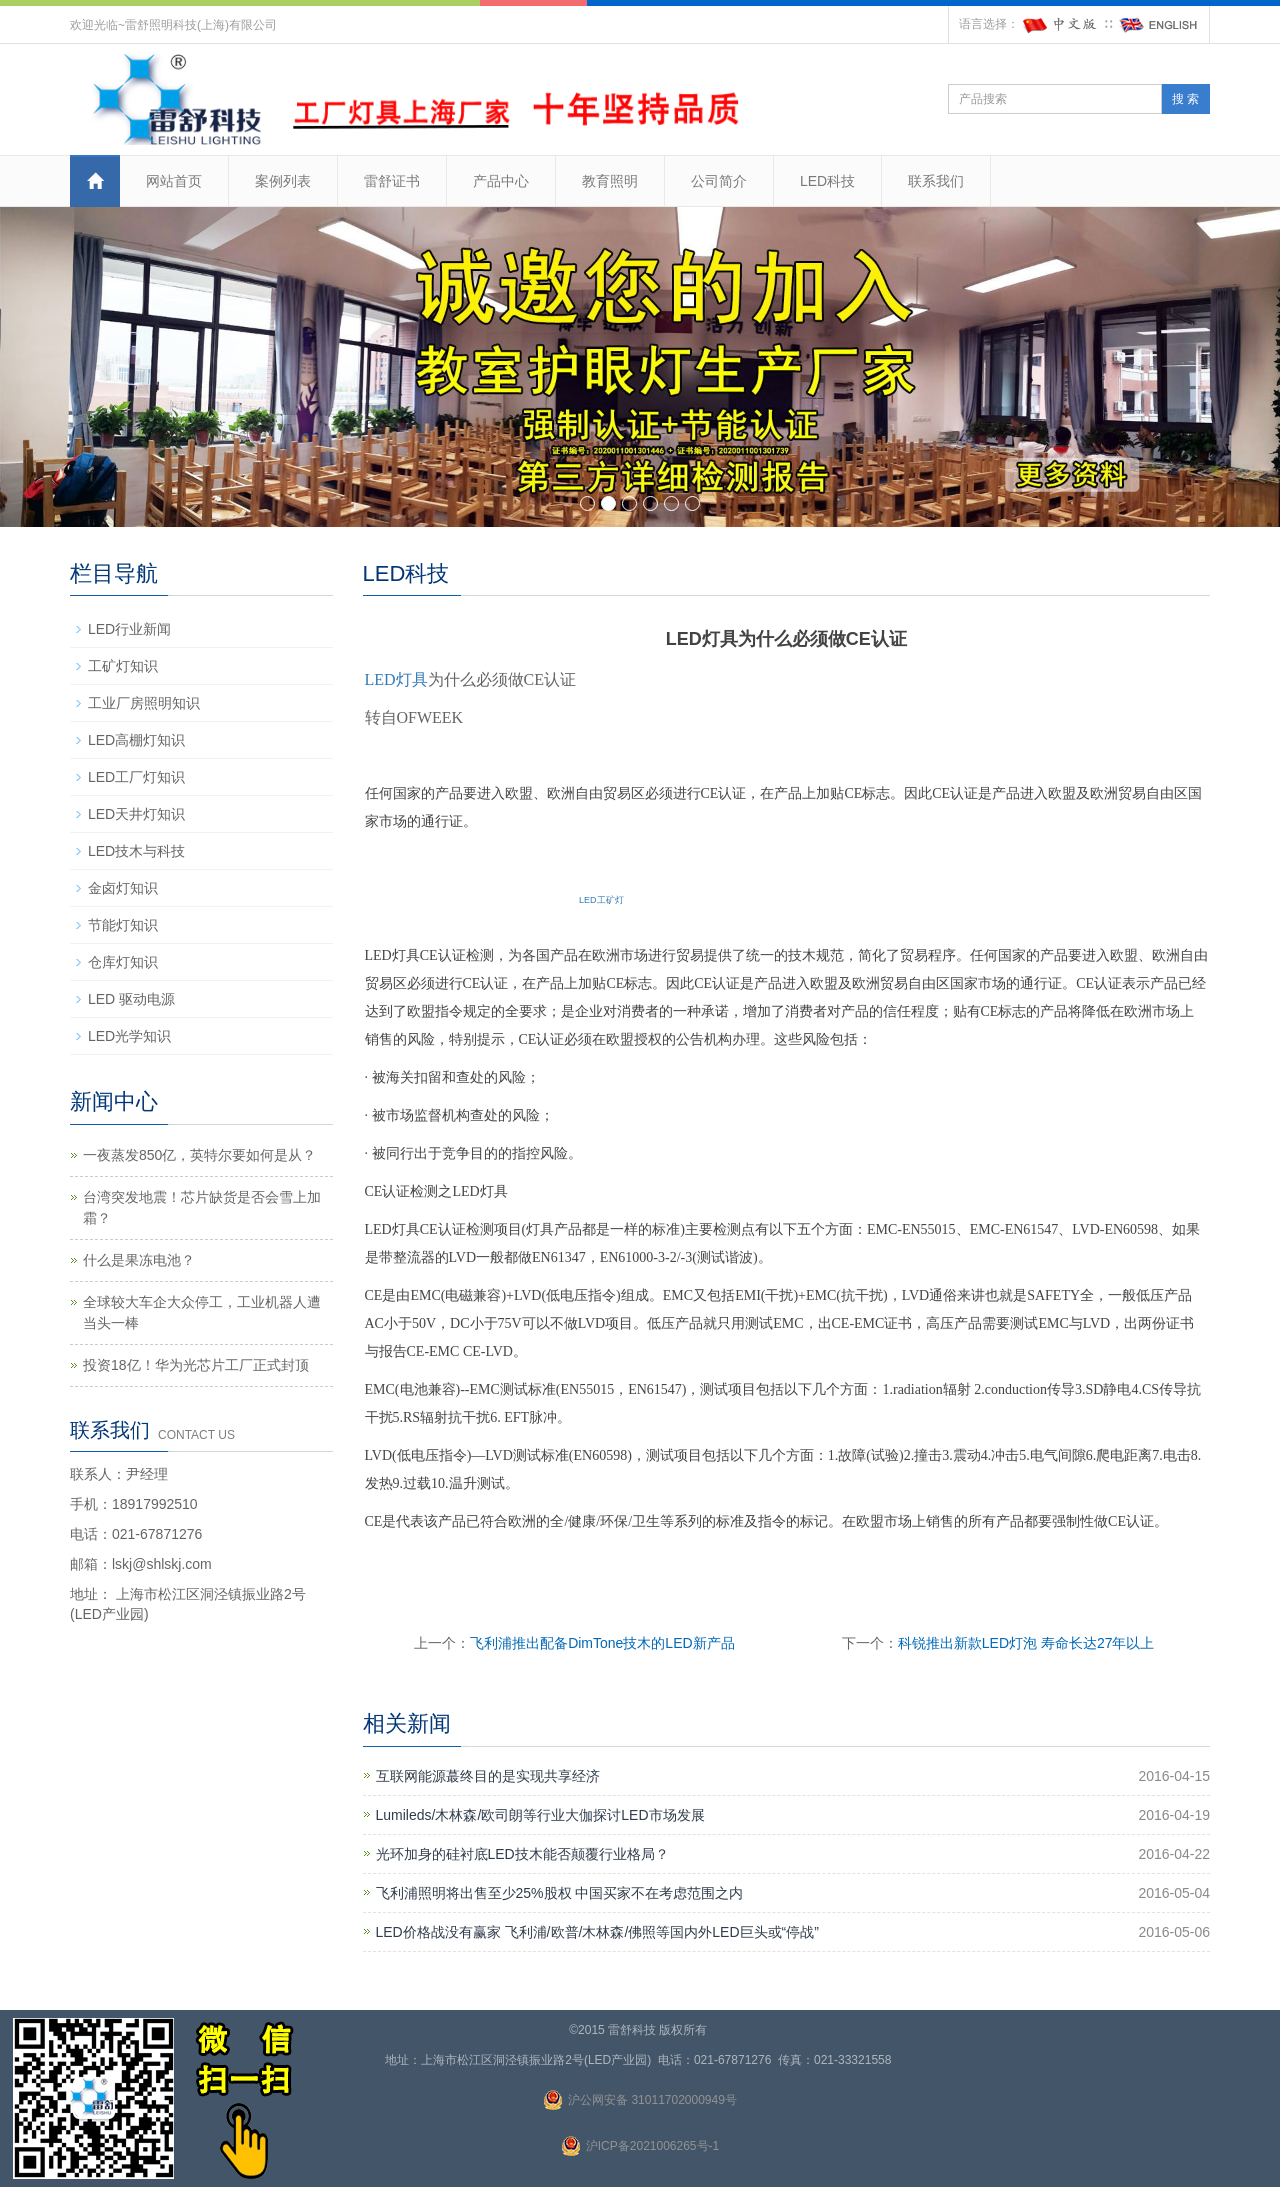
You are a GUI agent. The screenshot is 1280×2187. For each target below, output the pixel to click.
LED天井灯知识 (136, 814)
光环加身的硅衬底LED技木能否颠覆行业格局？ (522, 1854)
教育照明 (610, 181)
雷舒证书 (392, 181)
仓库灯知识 (123, 962)
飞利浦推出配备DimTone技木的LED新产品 (602, 1643)
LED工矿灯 (601, 900)
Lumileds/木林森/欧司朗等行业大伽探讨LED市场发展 (540, 1815)
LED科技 (827, 181)
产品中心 (501, 181)
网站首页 (174, 181)
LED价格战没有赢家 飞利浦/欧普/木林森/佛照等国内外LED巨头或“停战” (597, 1932)
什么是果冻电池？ (139, 1260)
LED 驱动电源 (131, 999)
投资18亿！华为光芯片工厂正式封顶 (196, 1365)
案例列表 (283, 181)
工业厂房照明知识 (144, 703)
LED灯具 (396, 679)
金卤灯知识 (123, 888)
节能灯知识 (123, 925)
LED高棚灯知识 (136, 740)
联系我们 (936, 181)
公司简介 (719, 181)
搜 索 (1185, 99)
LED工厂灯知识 (136, 777)
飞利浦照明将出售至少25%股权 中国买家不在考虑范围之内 (560, 1893)
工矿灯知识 (123, 666)
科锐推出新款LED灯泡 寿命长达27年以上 (1026, 1643)
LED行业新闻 (129, 629)
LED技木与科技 (136, 851)
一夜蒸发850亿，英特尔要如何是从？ (199, 1155)
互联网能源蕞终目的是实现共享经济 (488, 1776)
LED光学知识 (129, 1036)
